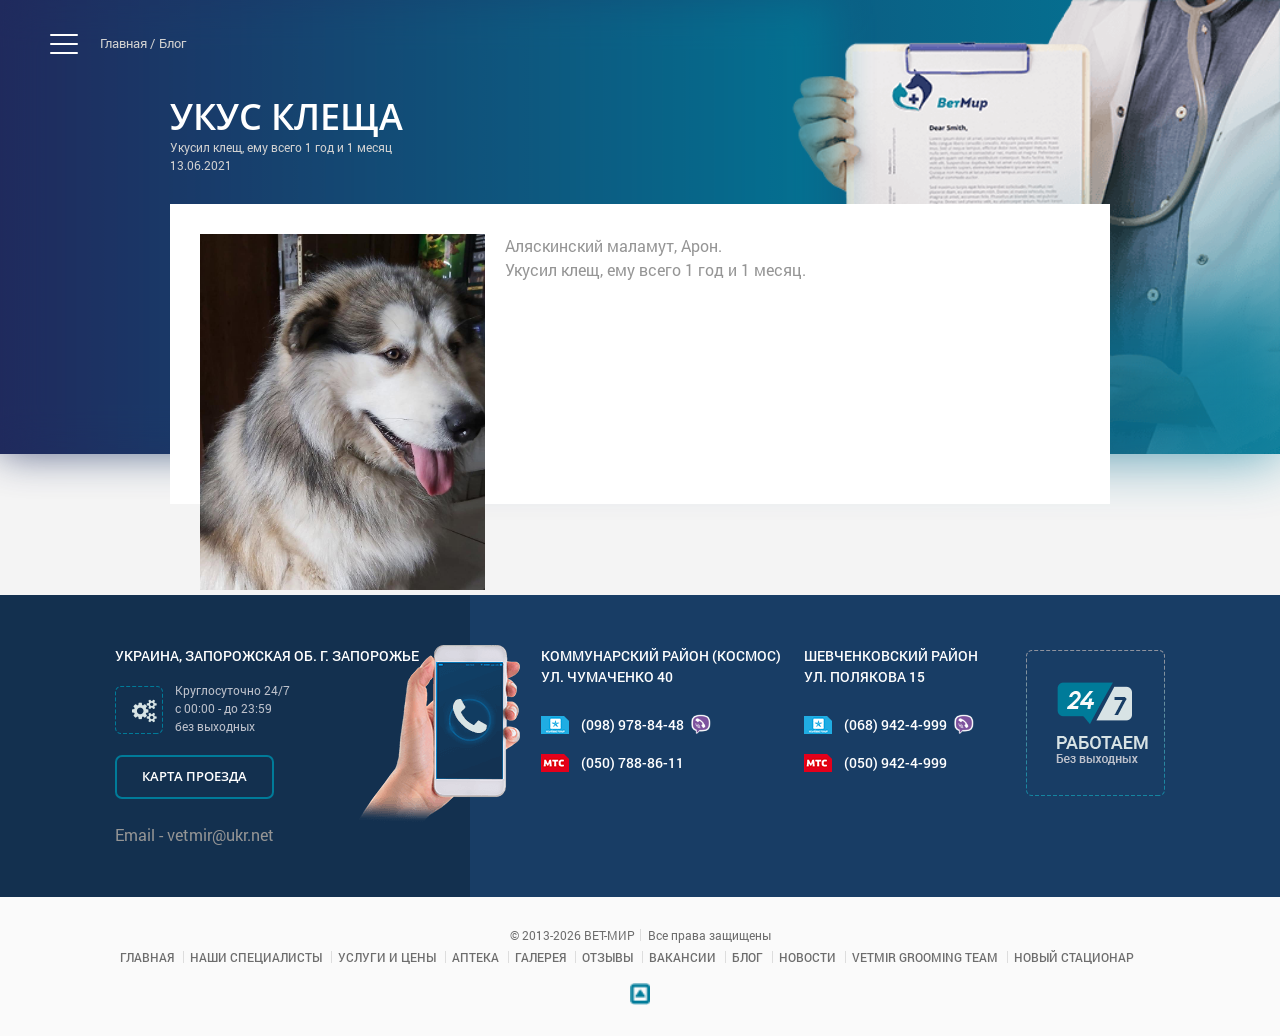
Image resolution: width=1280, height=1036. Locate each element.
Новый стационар (1074, 957)
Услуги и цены (387, 957)
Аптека (475, 957)
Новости (807, 957)
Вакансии (682, 957)
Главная (147, 957)
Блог (172, 43)
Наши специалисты (256, 957)
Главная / (127, 43)
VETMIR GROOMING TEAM (925, 957)
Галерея (540, 957)
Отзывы (607, 957)
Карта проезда (194, 776)
